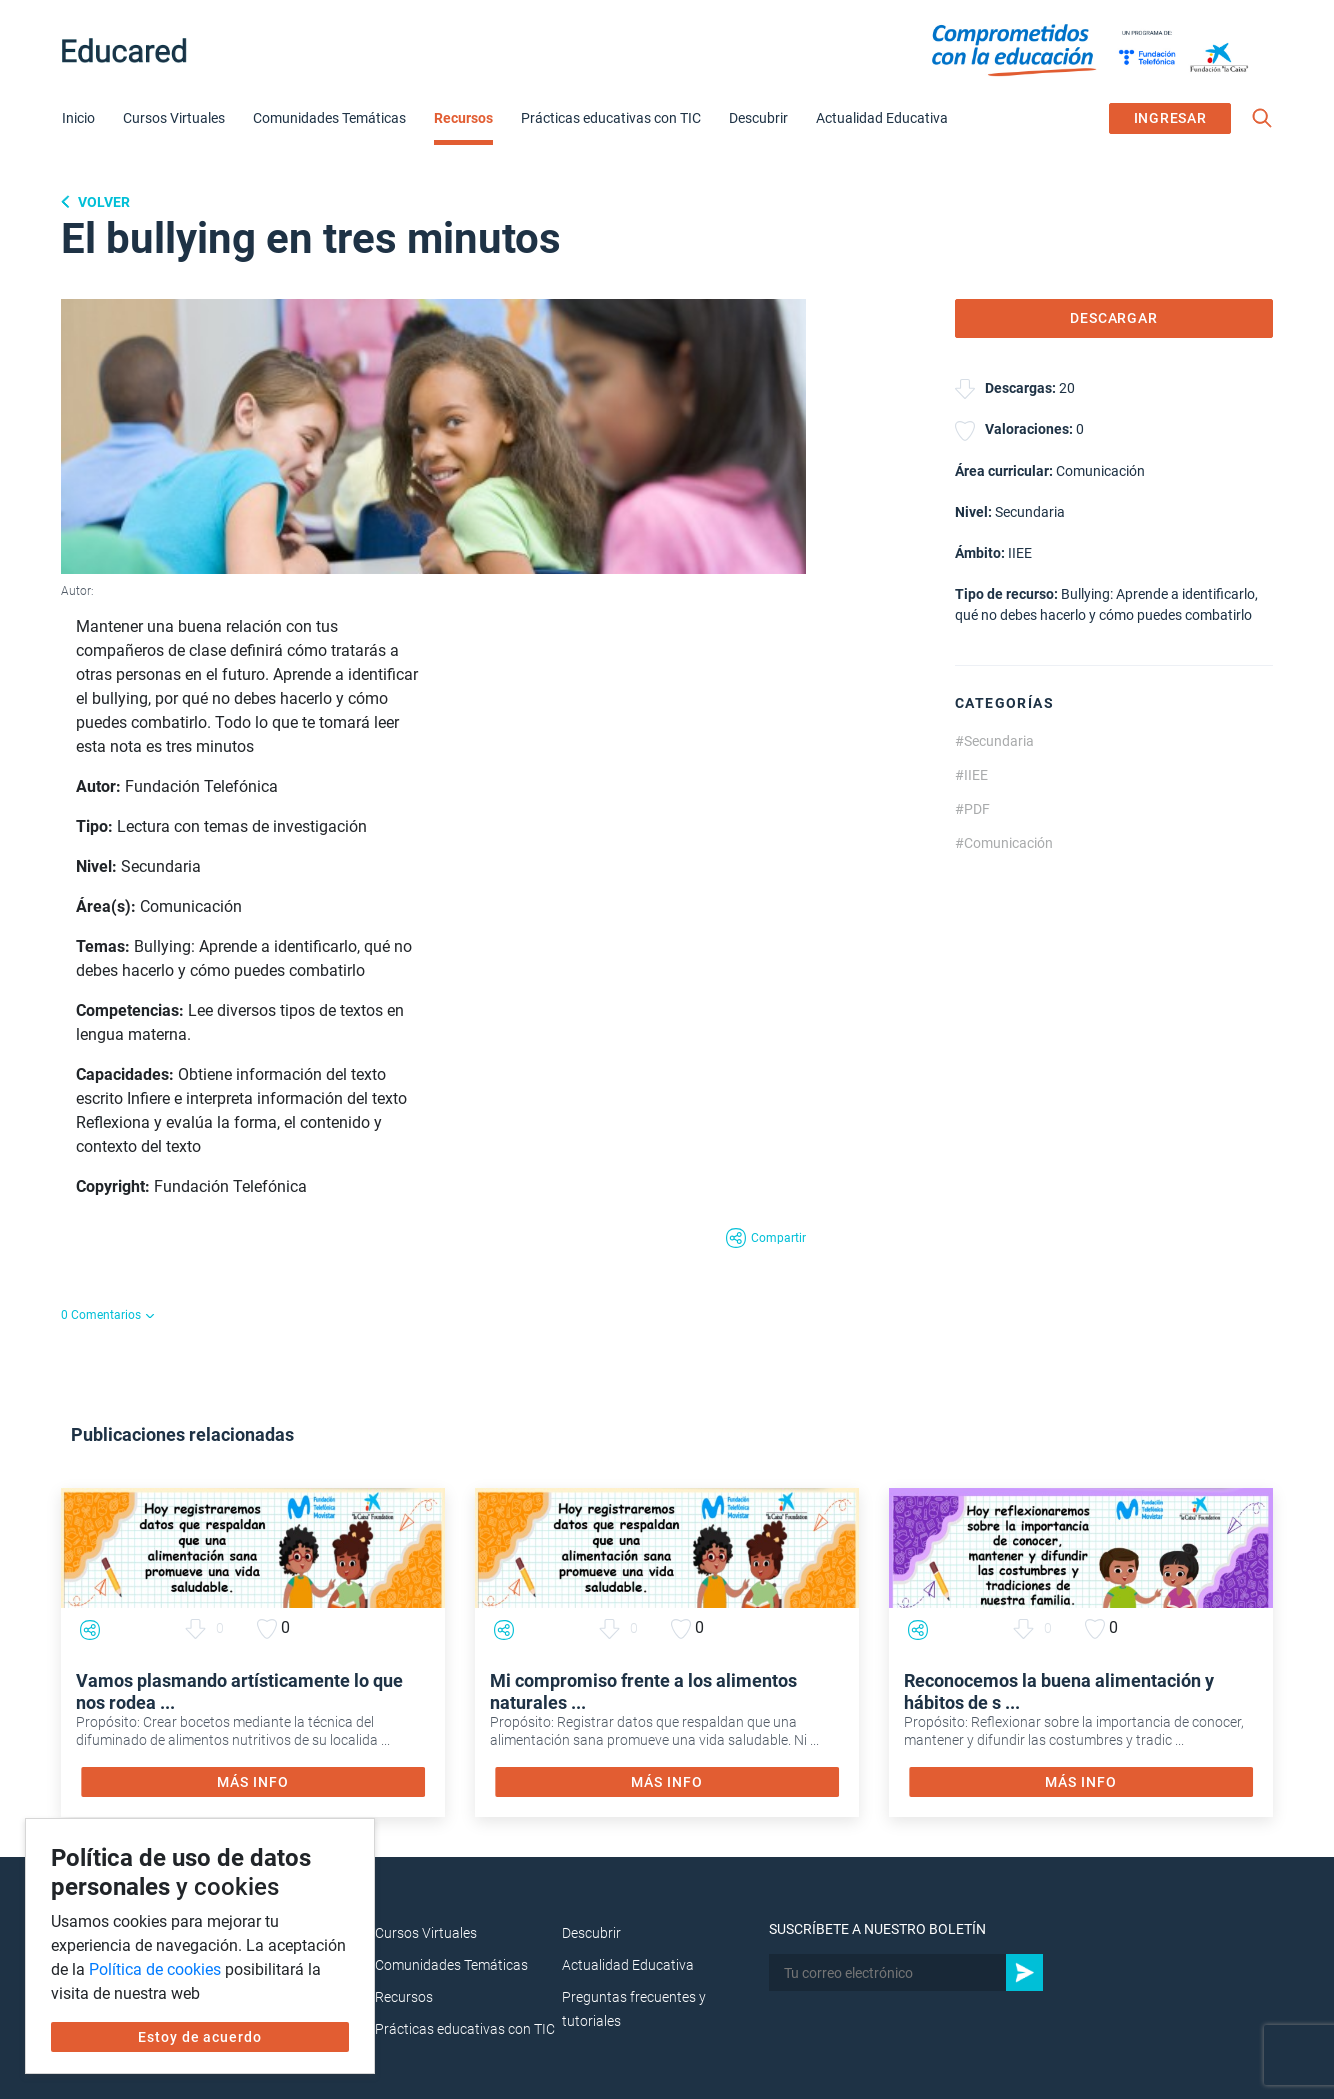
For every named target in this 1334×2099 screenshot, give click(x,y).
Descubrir (758, 118)
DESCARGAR (1114, 318)
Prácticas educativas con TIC (611, 118)
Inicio (78, 118)
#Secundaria (994, 741)
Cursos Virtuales (174, 118)
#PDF (972, 809)
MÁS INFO (252, 1782)
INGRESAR (1170, 118)
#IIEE (971, 775)
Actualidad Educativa (882, 118)
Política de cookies (155, 1969)
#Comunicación (1004, 843)
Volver (102, 202)
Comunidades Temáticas (329, 118)
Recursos (463, 118)
